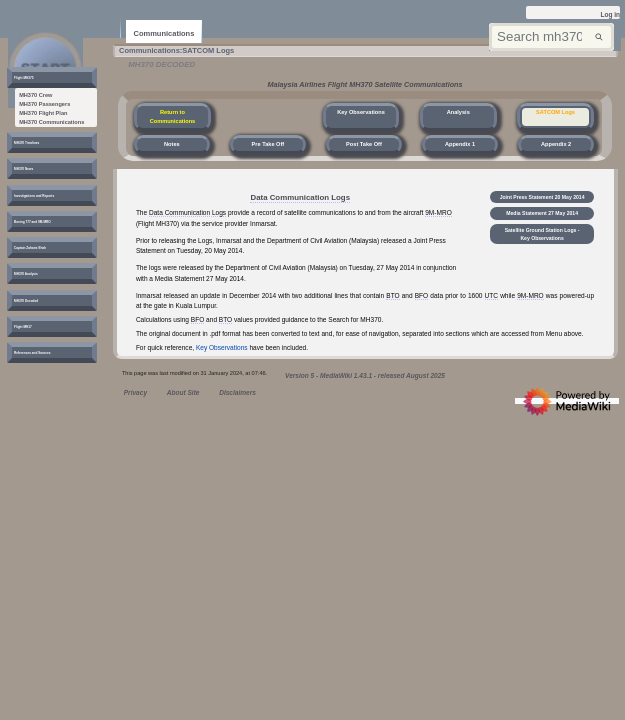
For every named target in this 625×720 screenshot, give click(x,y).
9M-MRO (438, 212)
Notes (172, 144)
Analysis (458, 112)
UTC (491, 295)
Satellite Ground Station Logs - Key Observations (544, 256)
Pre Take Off (268, 144)
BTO (392, 295)
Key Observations (361, 112)
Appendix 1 (460, 144)
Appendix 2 (556, 144)
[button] (35, 80)
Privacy (135, 392)
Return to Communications (173, 116)
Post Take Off (364, 144)
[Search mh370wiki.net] (551, 37)
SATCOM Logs (555, 112)
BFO (421, 295)
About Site (183, 392)
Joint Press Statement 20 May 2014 (543, 203)
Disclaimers (237, 392)
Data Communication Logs (300, 197)
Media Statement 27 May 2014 (544, 226)
